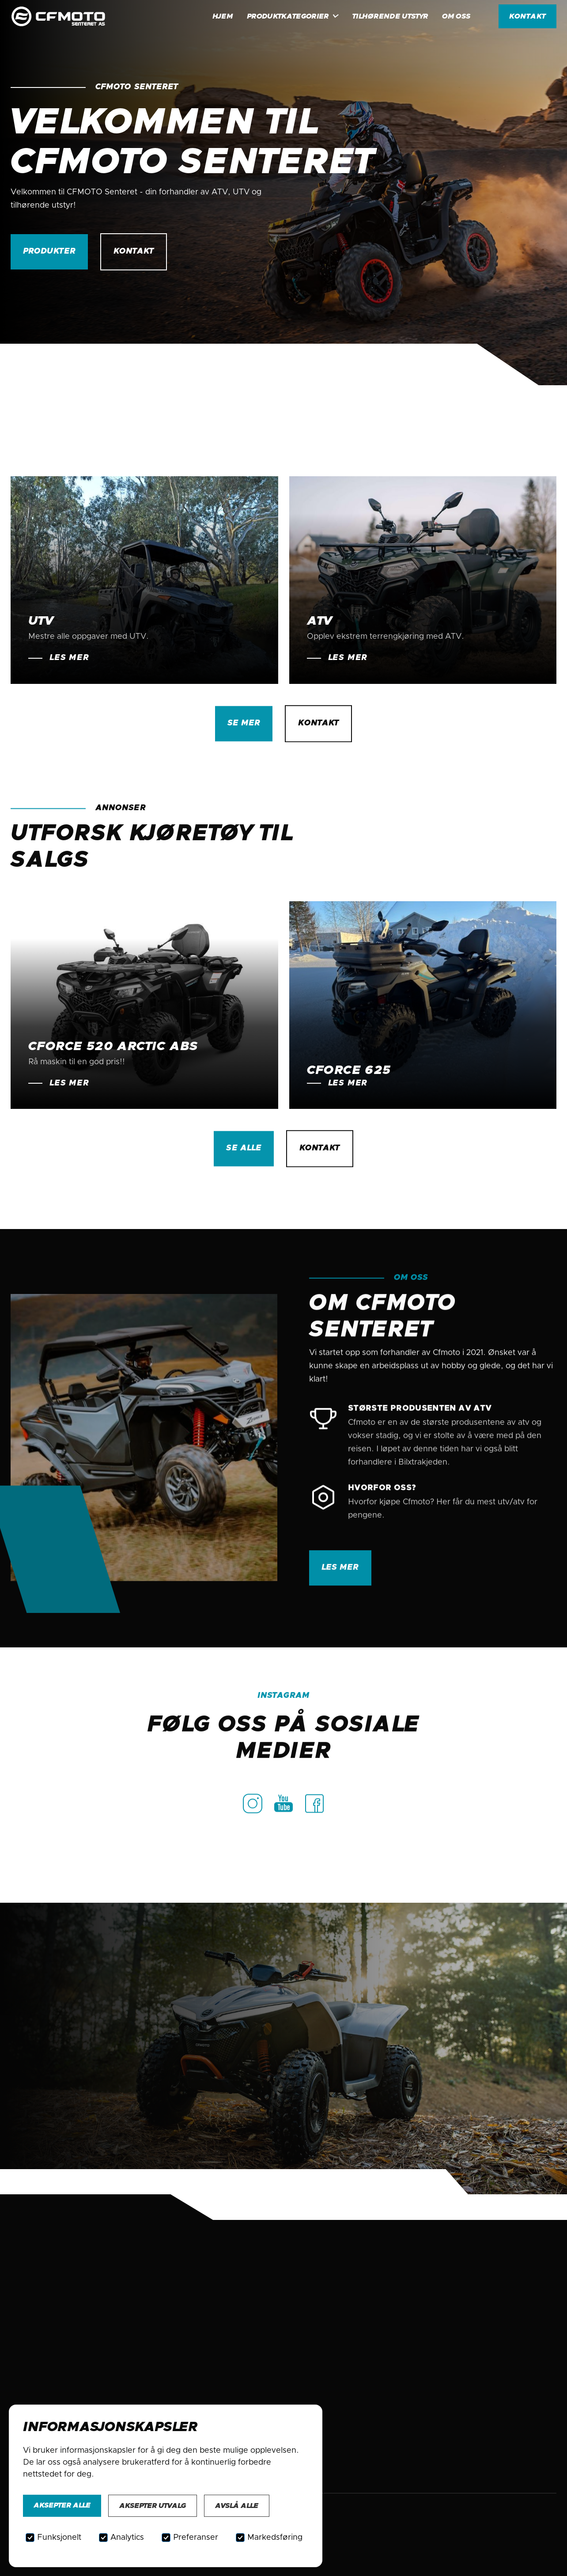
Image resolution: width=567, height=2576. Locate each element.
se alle (243, 1149)
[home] (70, 16)
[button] (292, 16)
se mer (243, 724)
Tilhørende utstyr (390, 16)
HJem (222, 16)
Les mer (340, 1573)
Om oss (456, 16)
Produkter (49, 251)
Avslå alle (236, 2505)
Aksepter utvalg (152, 2505)
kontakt (527, 16)
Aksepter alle (62, 2505)
